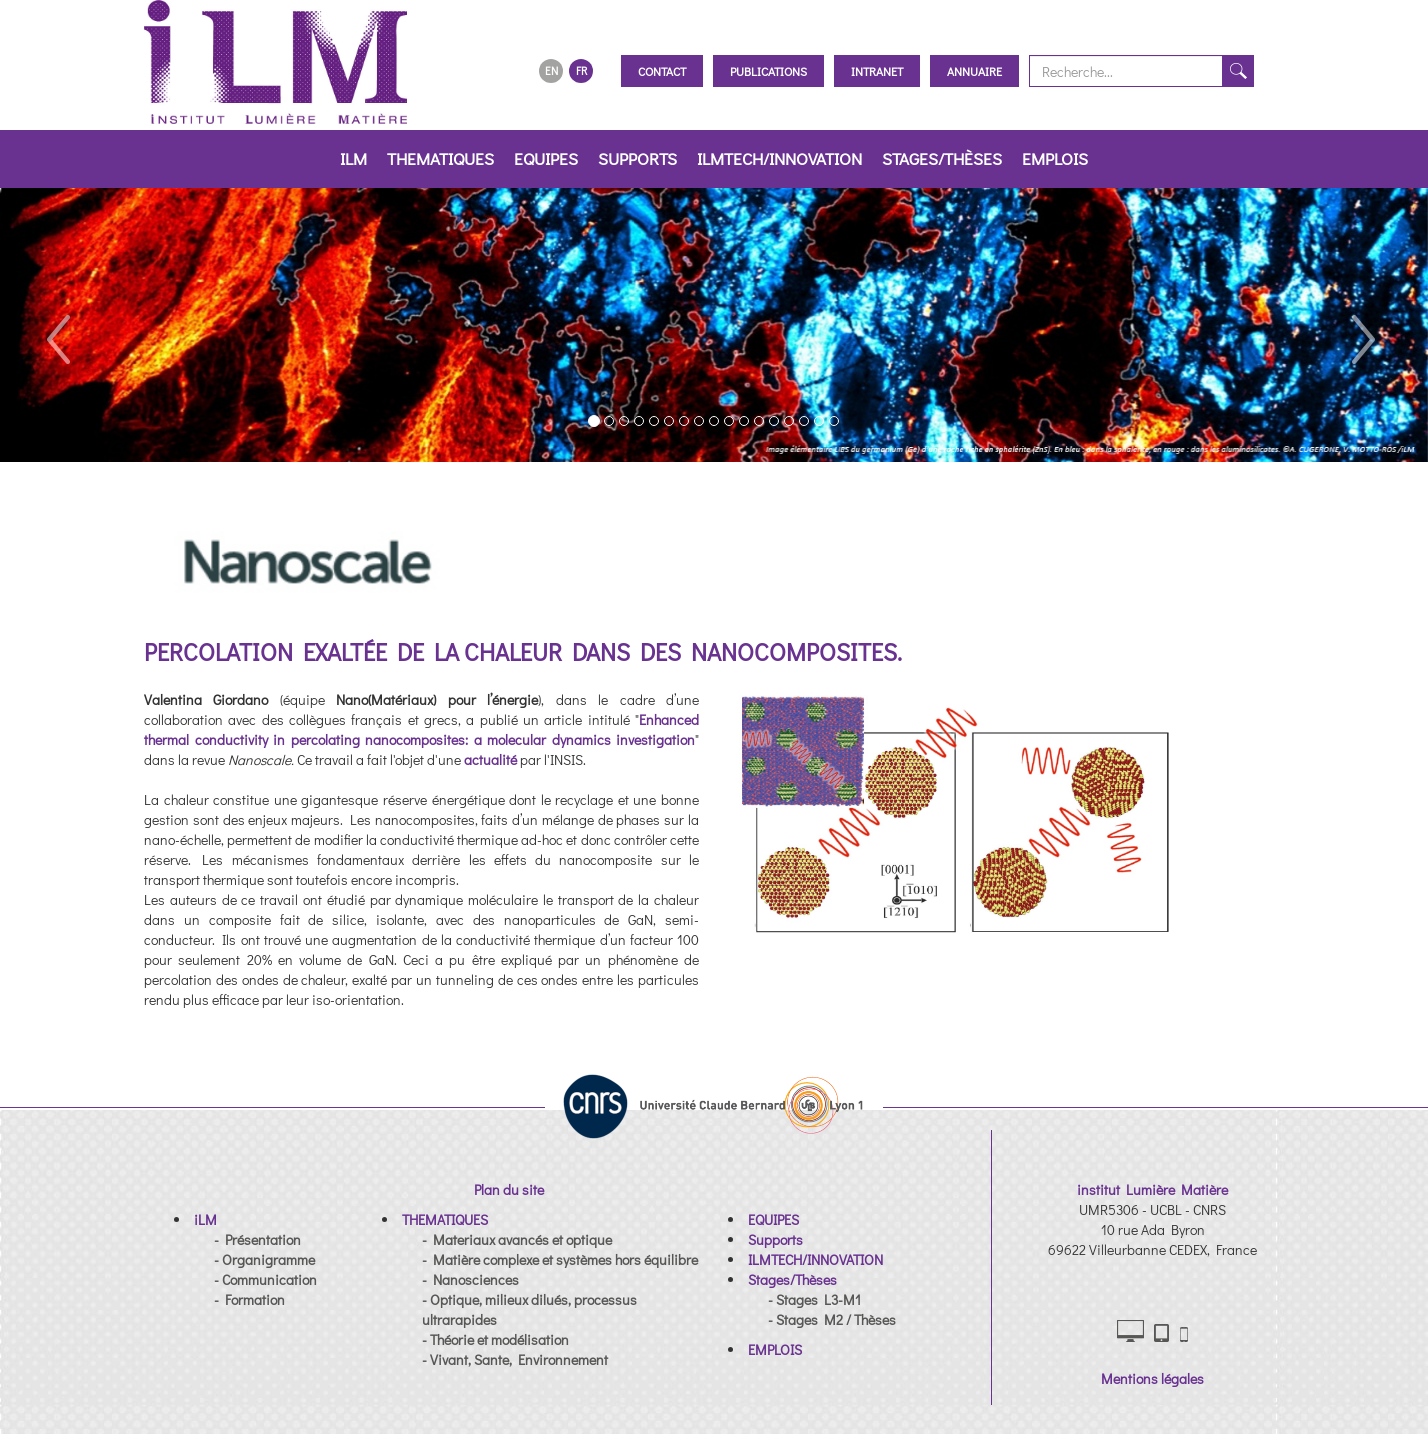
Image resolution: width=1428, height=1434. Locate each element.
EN (551, 70)
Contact (662, 71)
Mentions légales (1152, 1378)
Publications (768, 71)
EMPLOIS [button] (1055, 158)
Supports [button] (637, 158)
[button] (57, 325)
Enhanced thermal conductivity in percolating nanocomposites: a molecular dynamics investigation (421, 729)
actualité (490, 759)
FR (581, 70)
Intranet (877, 71)
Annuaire (974, 71)
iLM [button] (353, 158)
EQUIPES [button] (546, 158)
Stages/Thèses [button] (942, 158)
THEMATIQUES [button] (440, 158)
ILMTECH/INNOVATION (779, 158)
